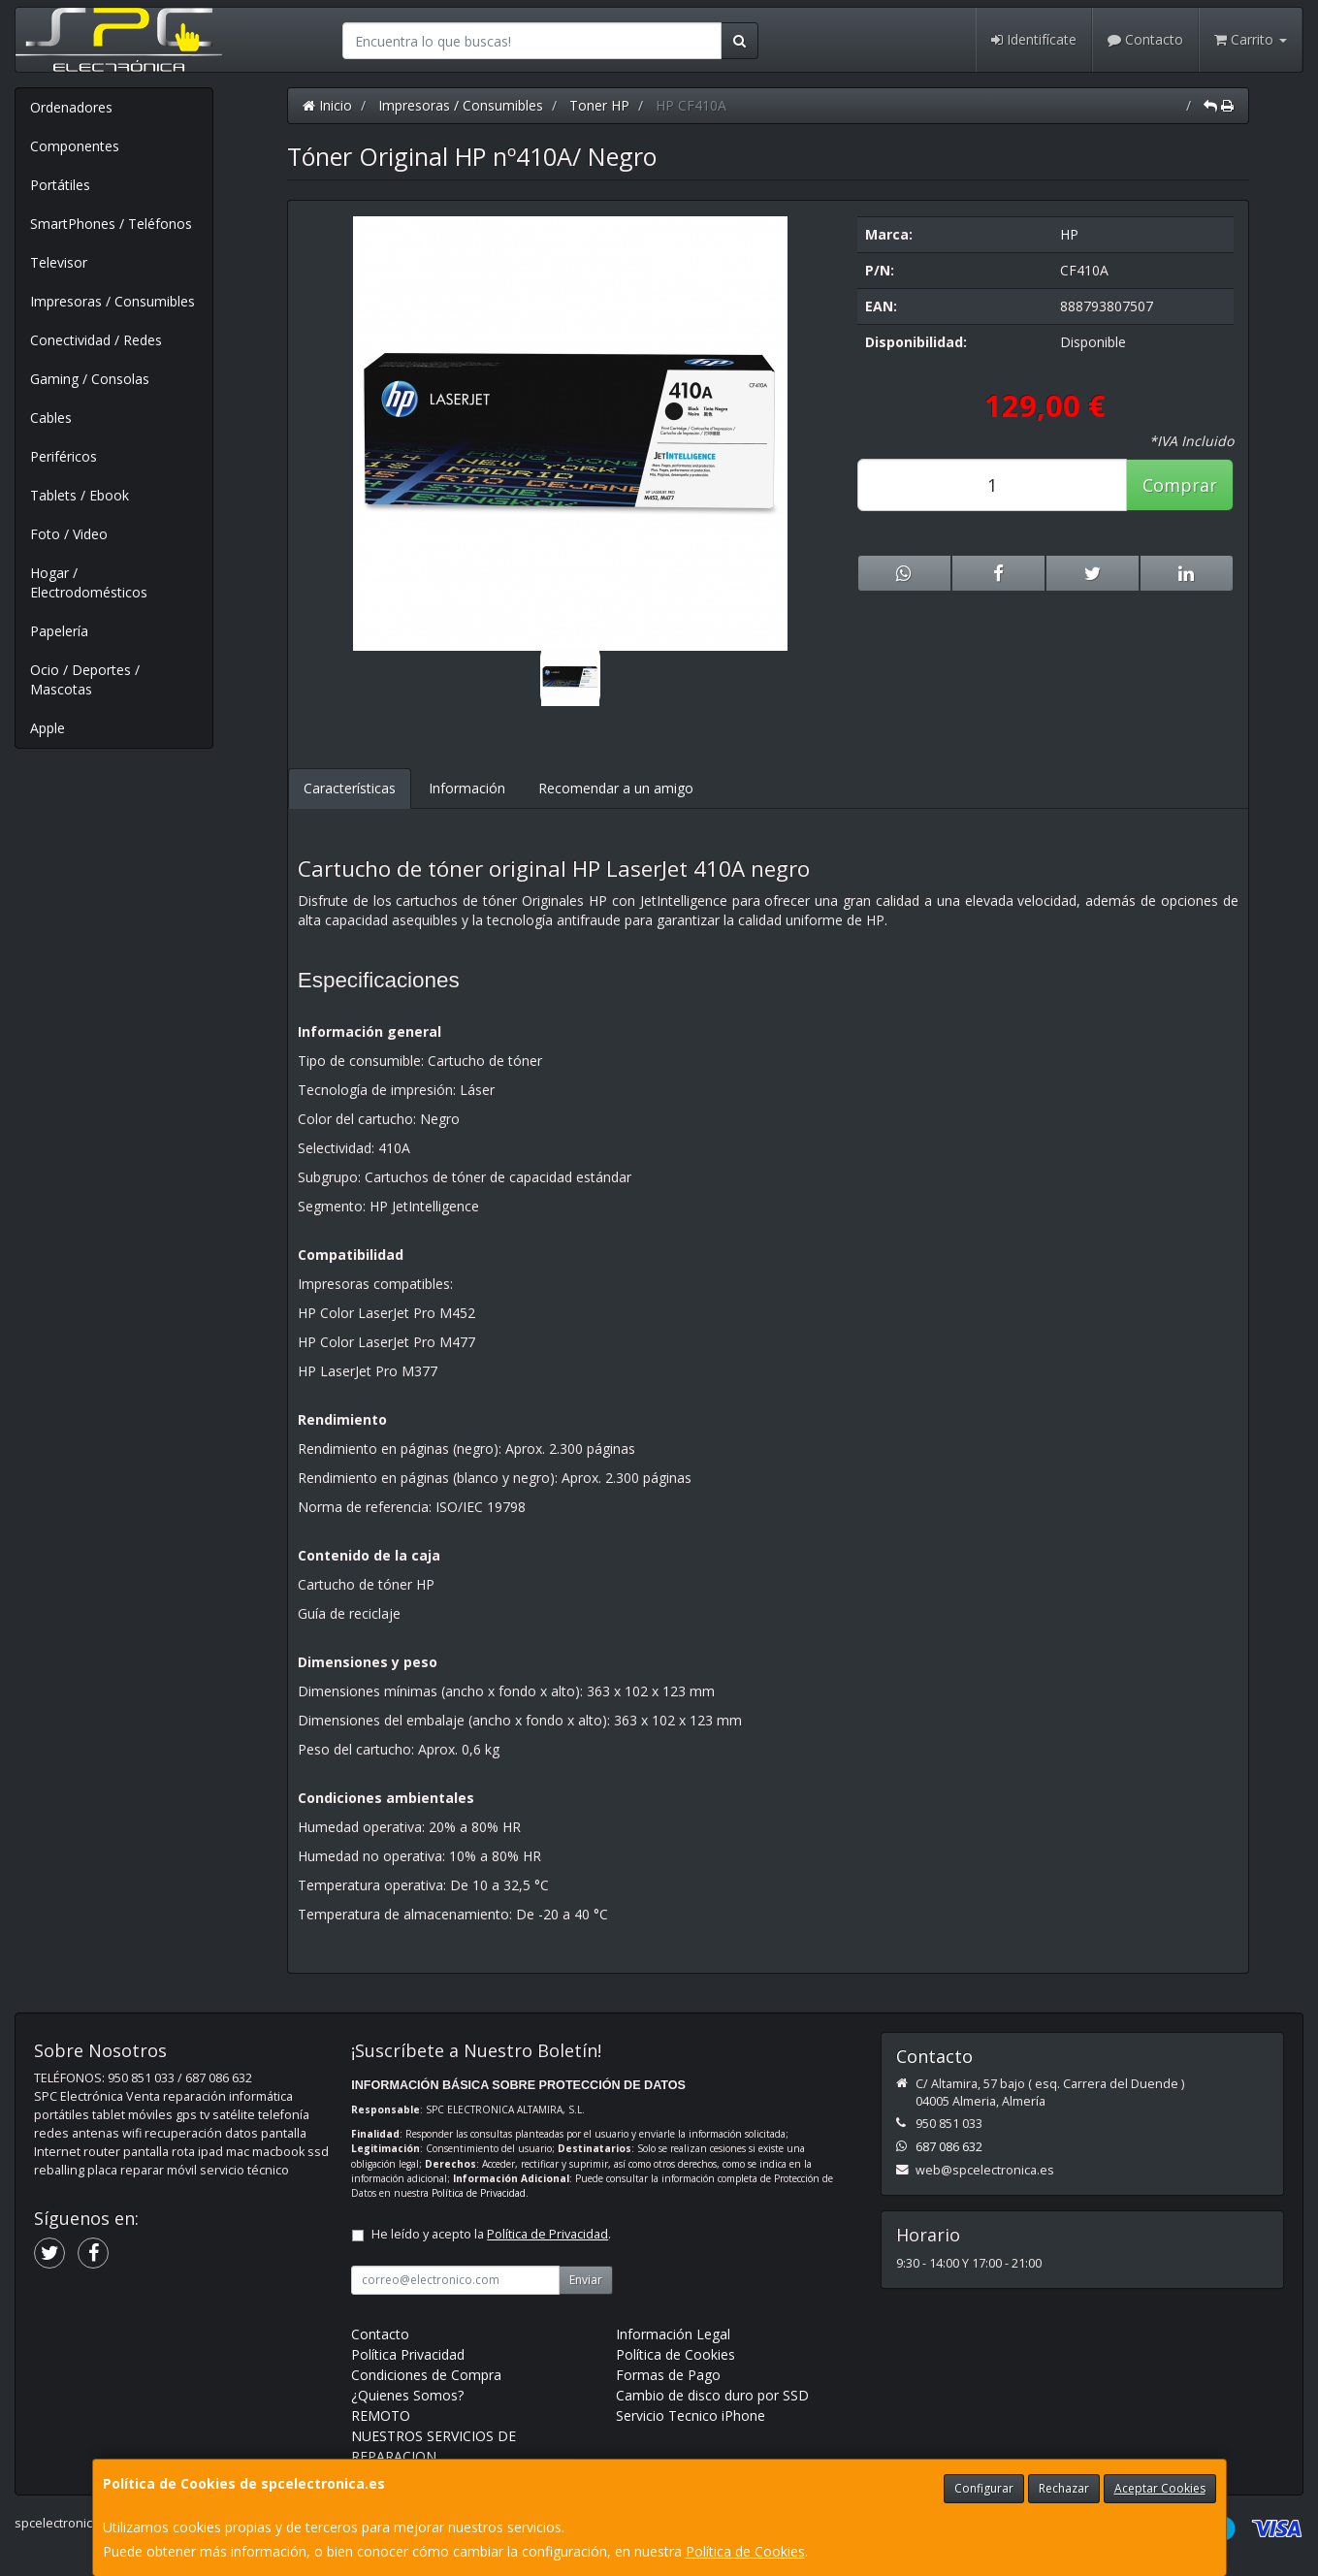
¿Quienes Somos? (407, 2395)
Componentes (74, 146)
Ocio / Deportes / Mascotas (85, 679)
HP (1069, 234)
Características (350, 788)
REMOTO (380, 2415)
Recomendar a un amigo (615, 788)
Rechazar (1064, 2488)
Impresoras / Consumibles (112, 301)
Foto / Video (69, 534)
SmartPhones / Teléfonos (111, 223)
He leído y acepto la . (491, 2234)
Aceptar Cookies (1159, 2488)
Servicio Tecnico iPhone (690, 2415)
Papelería (59, 631)
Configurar (983, 2488)
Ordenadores (71, 107)
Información (467, 788)
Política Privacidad (408, 2354)
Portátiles (60, 185)
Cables (51, 417)
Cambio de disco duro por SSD (712, 2395)
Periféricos (63, 456)
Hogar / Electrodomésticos (88, 582)
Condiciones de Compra (426, 2375)
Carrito (1250, 39)
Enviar (585, 2279)
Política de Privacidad (479, 2193)
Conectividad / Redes (96, 340)
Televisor (58, 262)
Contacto (1145, 39)
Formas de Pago (668, 2375)
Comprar (1179, 485)
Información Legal (673, 2334)
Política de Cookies (745, 2551)
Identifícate (1034, 39)
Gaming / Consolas (89, 379)
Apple (47, 728)
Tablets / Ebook (79, 495)
